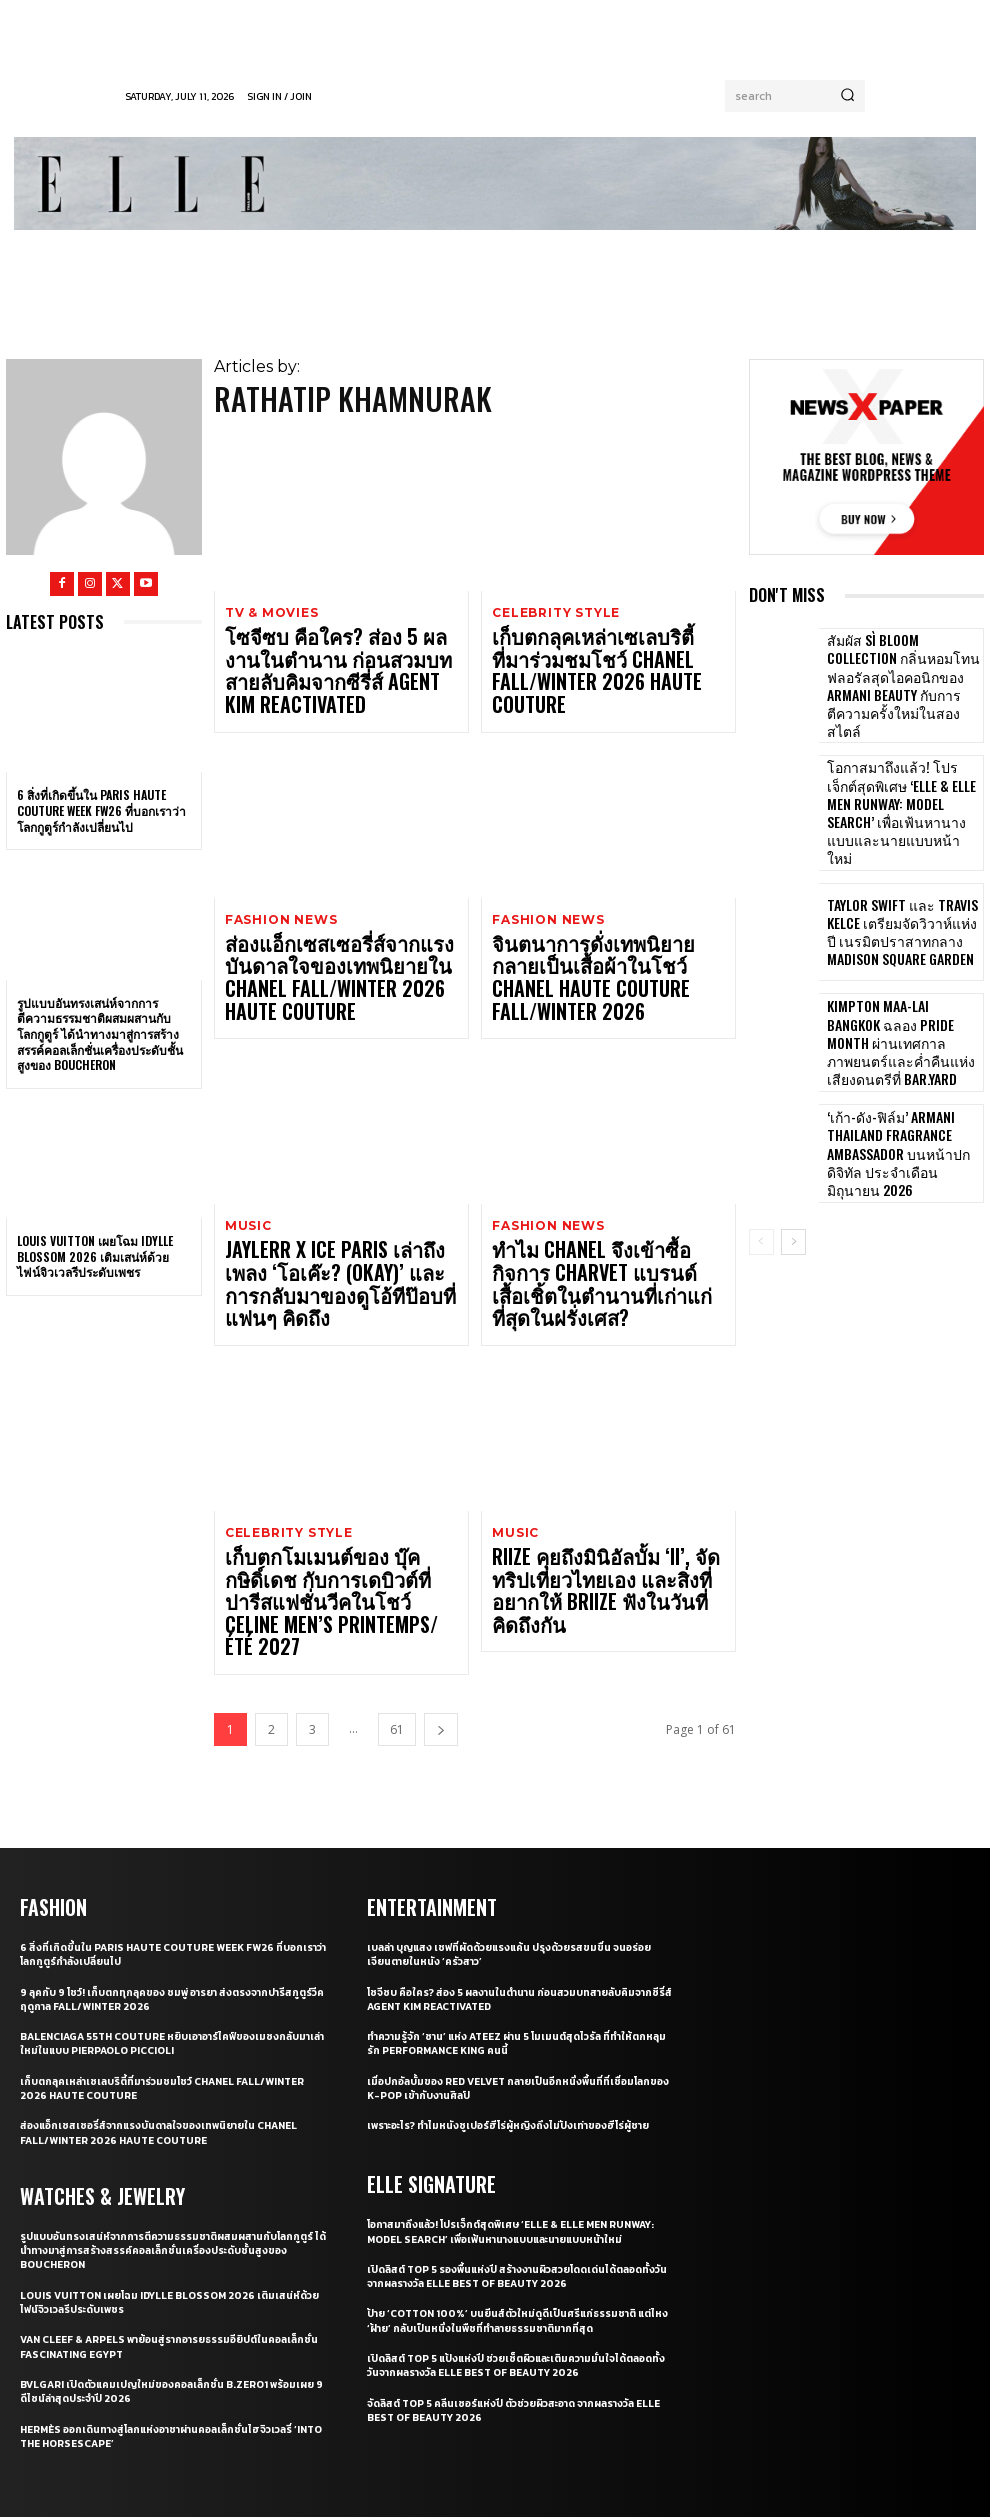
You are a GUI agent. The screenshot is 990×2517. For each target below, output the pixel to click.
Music (247, 1144)
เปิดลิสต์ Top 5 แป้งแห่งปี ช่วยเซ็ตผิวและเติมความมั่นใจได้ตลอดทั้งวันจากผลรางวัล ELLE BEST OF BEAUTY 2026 (508, 2190)
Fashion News (278, 878)
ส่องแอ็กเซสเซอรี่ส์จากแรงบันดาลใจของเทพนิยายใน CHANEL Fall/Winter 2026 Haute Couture (328, 917)
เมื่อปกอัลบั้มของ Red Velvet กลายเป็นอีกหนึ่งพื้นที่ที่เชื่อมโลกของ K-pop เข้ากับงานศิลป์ (518, 1901)
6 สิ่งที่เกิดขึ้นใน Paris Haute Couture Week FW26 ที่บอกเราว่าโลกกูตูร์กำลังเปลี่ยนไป (101, 810)
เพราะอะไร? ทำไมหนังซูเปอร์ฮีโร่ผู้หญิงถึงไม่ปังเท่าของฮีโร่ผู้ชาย (520, 1938)
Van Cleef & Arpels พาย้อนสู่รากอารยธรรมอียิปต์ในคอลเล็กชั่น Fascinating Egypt (168, 2157)
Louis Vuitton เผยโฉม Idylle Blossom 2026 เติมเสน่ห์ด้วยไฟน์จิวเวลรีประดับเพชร (95, 1256)
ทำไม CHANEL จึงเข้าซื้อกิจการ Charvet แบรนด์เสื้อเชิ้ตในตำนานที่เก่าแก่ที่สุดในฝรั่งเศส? (595, 1183)
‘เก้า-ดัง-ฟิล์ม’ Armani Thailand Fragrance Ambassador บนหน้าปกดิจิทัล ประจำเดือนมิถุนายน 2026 (902, 1121)
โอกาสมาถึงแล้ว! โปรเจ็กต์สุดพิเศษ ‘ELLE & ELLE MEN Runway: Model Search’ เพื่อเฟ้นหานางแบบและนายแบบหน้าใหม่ (899, 788)
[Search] (847, 96)
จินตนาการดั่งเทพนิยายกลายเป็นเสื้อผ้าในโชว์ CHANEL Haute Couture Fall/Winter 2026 (599, 917)
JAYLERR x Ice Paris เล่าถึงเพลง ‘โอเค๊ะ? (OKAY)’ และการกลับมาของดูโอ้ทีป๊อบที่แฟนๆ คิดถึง (340, 1183)
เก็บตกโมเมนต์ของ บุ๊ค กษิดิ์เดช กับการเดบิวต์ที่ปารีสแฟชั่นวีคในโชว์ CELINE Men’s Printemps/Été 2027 (335, 1449)
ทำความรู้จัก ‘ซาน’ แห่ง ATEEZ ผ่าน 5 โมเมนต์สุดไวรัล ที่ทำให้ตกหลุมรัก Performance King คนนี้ (511, 1856)
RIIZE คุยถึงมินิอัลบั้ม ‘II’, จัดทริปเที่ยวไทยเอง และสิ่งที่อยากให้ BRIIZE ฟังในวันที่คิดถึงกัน (605, 1441)
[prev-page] (761, 1210)
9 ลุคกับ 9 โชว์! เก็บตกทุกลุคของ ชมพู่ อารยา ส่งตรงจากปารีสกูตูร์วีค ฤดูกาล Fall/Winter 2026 (169, 1811)
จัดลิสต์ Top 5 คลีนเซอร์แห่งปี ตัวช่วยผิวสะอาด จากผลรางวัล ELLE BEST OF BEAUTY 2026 (515, 2235)
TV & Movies (270, 612)
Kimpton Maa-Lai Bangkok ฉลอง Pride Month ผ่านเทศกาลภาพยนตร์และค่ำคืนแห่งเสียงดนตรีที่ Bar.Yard (903, 1010)
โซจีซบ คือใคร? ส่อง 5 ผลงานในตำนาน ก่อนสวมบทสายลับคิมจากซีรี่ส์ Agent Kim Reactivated (339, 651)
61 (397, 1544)
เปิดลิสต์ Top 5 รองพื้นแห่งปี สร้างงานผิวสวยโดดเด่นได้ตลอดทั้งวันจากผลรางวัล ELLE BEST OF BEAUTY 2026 (520, 2101)
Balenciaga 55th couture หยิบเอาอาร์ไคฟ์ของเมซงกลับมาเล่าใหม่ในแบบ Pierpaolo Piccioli (172, 1856)
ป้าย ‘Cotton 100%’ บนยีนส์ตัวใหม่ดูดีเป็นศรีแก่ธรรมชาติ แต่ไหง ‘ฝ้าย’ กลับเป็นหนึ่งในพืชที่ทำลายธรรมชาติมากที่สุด (513, 2146)
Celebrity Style (554, 612)
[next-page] (441, 1544)
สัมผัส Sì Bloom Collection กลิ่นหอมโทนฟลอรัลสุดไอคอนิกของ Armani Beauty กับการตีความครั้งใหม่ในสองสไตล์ (900, 677)
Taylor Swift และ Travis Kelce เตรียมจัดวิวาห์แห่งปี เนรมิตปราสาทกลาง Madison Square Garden (903, 899)
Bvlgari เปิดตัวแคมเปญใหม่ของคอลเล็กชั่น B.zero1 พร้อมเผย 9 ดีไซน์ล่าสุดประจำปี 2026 (169, 2202)
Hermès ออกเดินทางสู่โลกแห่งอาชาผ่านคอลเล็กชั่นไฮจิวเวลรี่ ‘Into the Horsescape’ (169, 2246)
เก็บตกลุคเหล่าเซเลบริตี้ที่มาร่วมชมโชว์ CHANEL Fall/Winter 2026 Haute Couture (603, 643)
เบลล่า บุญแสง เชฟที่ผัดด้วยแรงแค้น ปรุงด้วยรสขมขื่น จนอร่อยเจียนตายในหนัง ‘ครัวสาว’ (507, 1767)
